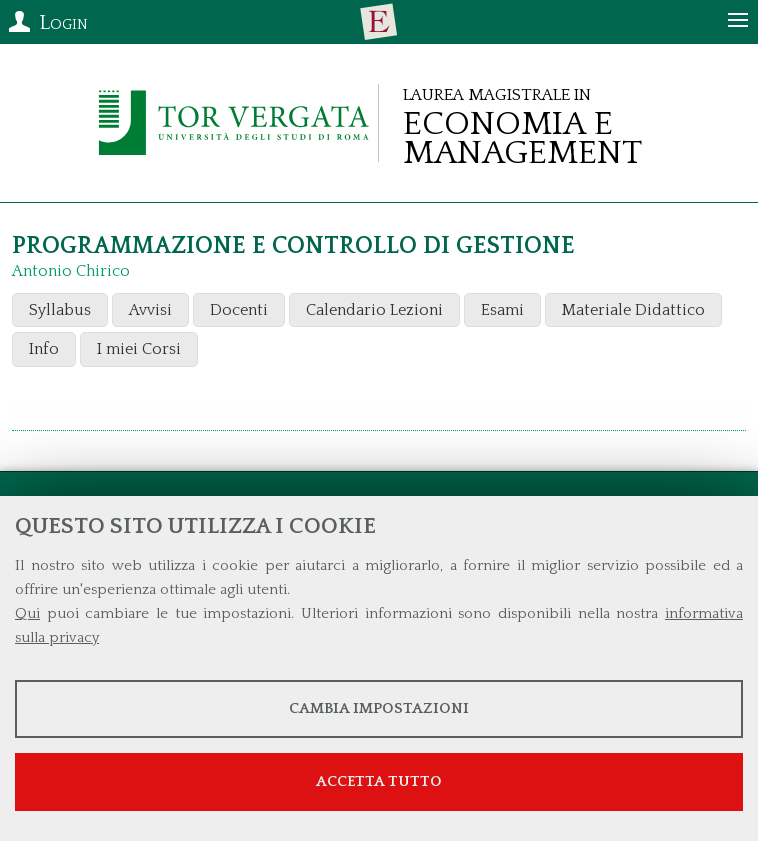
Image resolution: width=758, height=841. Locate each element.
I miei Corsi (139, 349)
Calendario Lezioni (374, 310)
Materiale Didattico (633, 310)
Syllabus (60, 310)
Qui (27, 613)
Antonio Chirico (71, 271)
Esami (502, 310)
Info (44, 349)
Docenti (239, 310)
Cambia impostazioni (379, 708)
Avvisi (150, 310)
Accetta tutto (379, 781)
